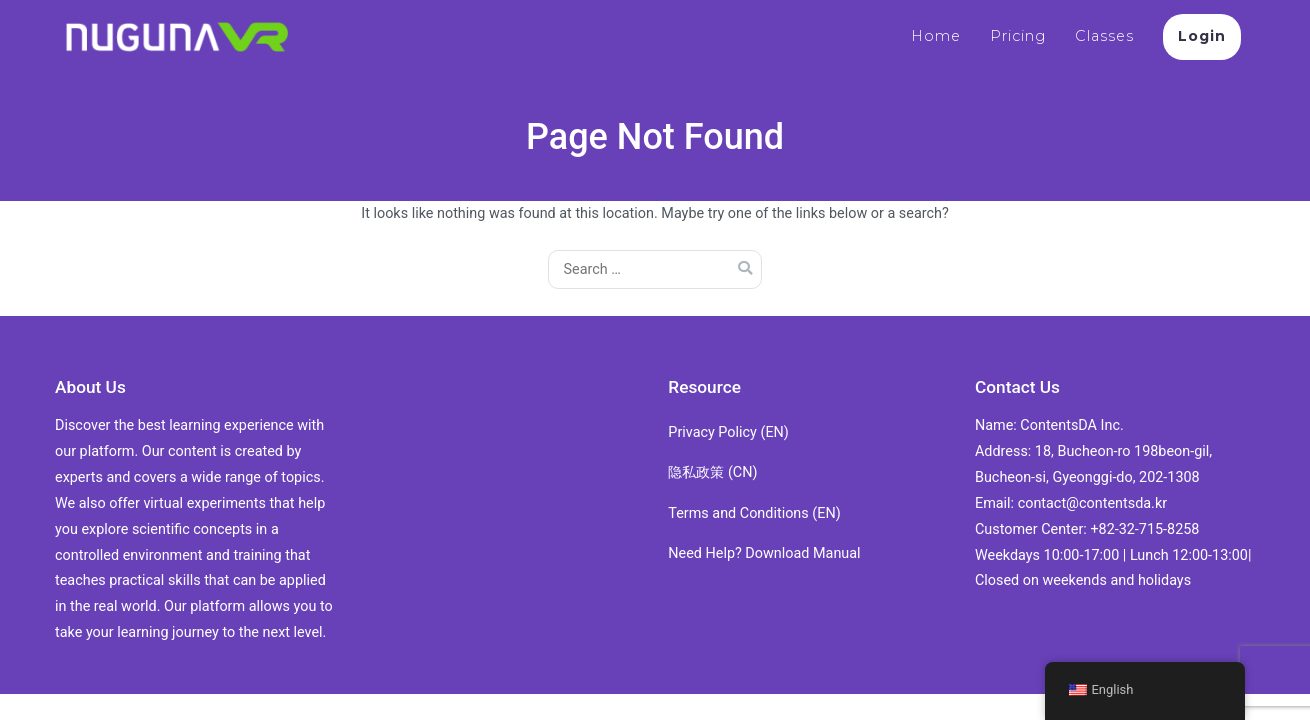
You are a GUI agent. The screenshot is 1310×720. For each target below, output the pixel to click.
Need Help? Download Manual (764, 553)
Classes (1104, 36)
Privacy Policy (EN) (728, 432)
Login (1202, 36)
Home (936, 36)
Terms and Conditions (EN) (754, 513)
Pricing (1018, 36)
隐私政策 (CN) (712, 472)
